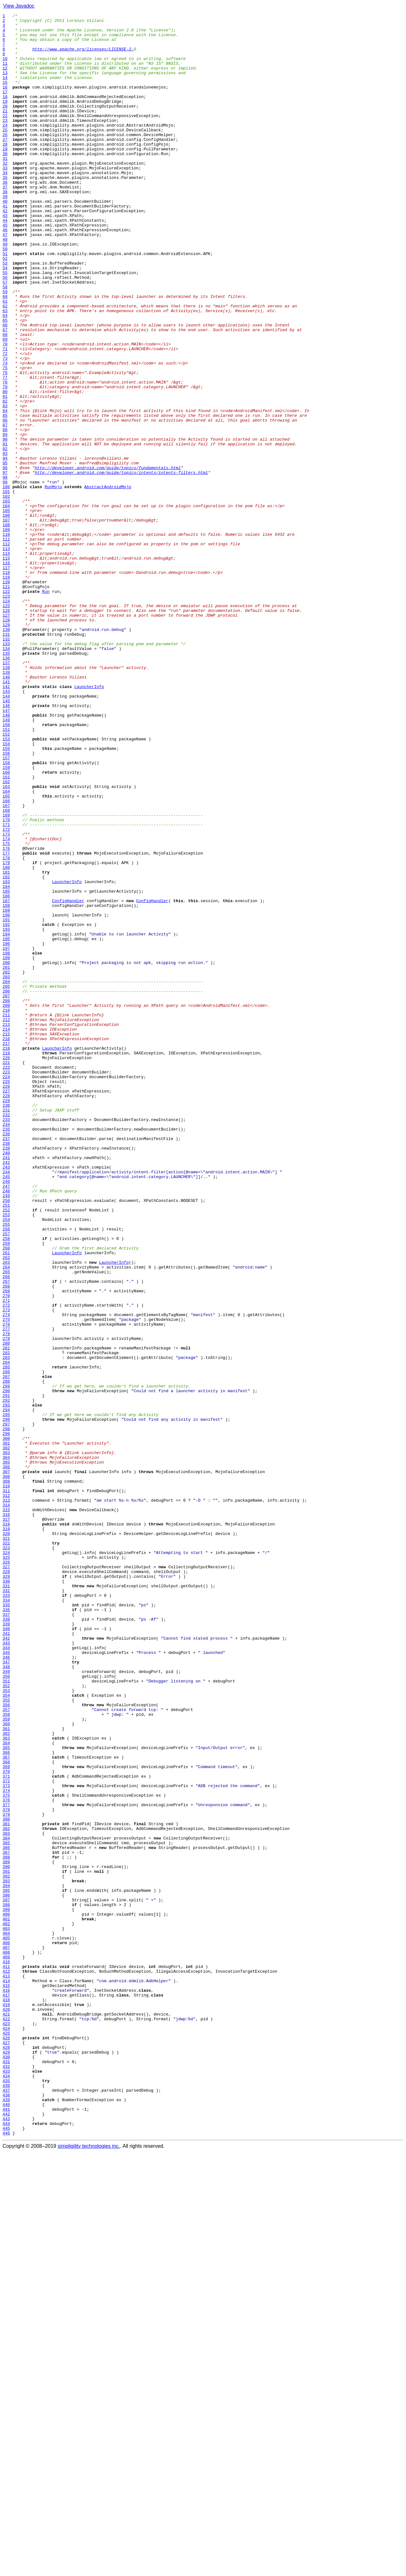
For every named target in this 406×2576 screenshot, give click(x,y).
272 (6, 1564)
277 (6, 1592)
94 (5, 547)
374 (6, 2146)
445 (6, 2551)
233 (6, 1341)
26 (5, 159)
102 (6, 593)
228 (6, 1312)
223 (6, 1284)
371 (6, 2129)
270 (6, 1552)
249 (6, 1432)
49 (5, 290)
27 (5, 165)
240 (6, 1381)
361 (6, 2072)
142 (6, 821)
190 (6, 1095)
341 (6, 1958)
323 (6, 1855)
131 (6, 759)
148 (6, 856)
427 (6, 2449)
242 (6, 1392)
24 (5, 148)
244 (6, 1404)
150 (6, 867)
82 (5, 479)
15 (5, 96)
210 (6, 1210)
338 (6, 1940)
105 (6, 610)
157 (6, 907)
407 (6, 2334)
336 (6, 1929)
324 (6, 1861)
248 (6, 1427)
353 (6, 2026)
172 (6, 993)
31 (5, 188)
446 (6, 2557)
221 (6, 1272)
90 (5, 525)
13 (5, 85)
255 (6, 1467)
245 (6, 1410)
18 (5, 113)
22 (5, 136)
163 (6, 941)
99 (5, 576)
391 (6, 2243)
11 (5, 73)
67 (5, 393)
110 (6, 639)
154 (6, 890)
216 (6, 1244)
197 (6, 1135)
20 (5, 125)
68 (5, 399)
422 (6, 2420)
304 (6, 1746)
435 (6, 2494)
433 (6, 2483)
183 (6, 1056)
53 (5, 313)
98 (5, 570)
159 (6, 918)
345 (6, 1980)
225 (6, 1295)
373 (6, 2140)
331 (6, 1901)
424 (6, 2432)
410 (6, 2352)
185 (6, 1067)
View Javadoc (18, 6)
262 (6, 1507)
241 (6, 1387)
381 (6, 2186)
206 (6, 1187)
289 (6, 1661)
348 (6, 1998)
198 (6, 1141)
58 (5, 342)
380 (6, 2180)
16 (5, 102)
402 (6, 2306)
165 (6, 953)
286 (6, 1644)
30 (5, 182)
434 (6, 2489)
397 (6, 2277)
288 (6, 1655)
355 (6, 2038)
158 (6, 913)
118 (6, 684)
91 (5, 530)
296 (6, 1701)
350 (6, 2009)
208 (6, 1198)
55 (5, 325)
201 (6, 1158)
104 (6, 604)
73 (5, 427)
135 (6, 781)
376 (6, 2157)
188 (6, 1084)
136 (6, 787)
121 (6, 702)
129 (6, 747)
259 (6, 1489)
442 (6, 2534)
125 (6, 724)
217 (6, 1250)
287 (6, 1649)
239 (6, 1375)
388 (6, 2226)
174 (6, 1004)
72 (5, 422)
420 (6, 2409)
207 (6, 1193)
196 (6, 1130)
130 (6, 753)
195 (6, 1124)
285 (6, 1638)
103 (6, 599)
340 (6, 1952)
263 (6, 1512)
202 (6, 1164)
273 (6, 1569)
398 (6, 2283)
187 (6, 1078)
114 (6, 662)
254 (6, 1461)
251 (6, 1444)
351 (6, 2015)
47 (5, 279)
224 (6, 1290)
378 (6, 2169)
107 (6, 622)
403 (6, 2312)
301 (6, 1729)
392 (6, 2249)
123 (6, 713)
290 (6, 1666)
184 (6, 1061)
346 (6, 1986)
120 (6, 696)
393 (6, 2255)
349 (6, 2003)
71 (5, 416)
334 (6, 1918)
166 (6, 958)
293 (6, 1684)
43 (5, 256)
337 (6, 1935)
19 (5, 119)
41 (5, 245)
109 (6, 633)
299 (6, 1718)
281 (6, 1615)
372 (6, 2135)
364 (6, 2089)
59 (5, 348)
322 (6, 1849)
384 (6, 2203)
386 (6, 2215)
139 (6, 804)
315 (6, 1809)
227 (6, 1307)
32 (5, 193)
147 (6, 850)
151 (6, 873)
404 (6, 2317)
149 (6, 861)
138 (6, 799)
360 (6, 2066)
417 (6, 2392)
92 (5, 536)
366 (6, 2100)
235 (6, 1352)
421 (6, 2414)
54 (5, 319)
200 (6, 1153)
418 (6, 2397)
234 (6, 1347)
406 (6, 2329)
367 (6, 2106)
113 (6, 656)
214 (6, 1233)
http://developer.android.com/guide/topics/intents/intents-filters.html (121, 564)
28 (5, 171)
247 (6, 1421)
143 (6, 827)
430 (6, 2466)
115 (6, 667)
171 (6, 987)
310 (6, 1781)
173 (6, 998)
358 (6, 2055)
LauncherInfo (89, 821)
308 (6, 1769)
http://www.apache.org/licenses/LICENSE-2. (83, 56)
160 (6, 924)
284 (6, 1632)
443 (6, 2540)
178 (6, 1027)
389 (6, 2232)
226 (6, 1301)
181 (6, 1044)
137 (6, 793)
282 (6, 1621)
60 (5, 353)
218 (6, 1255)
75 (5, 439)
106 (6, 616)
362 (6, 2078)
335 (6, 1923)
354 (6, 2032)
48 (5, 285)
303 (6, 1741)
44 (5, 262)
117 (6, 679)
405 (6, 2323)
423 (6, 2426)
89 (5, 519)
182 (6, 1050)
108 (6, 627)
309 (6, 1775)
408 (6, 2340)
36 (5, 216)
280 (6, 1609)
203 (6, 1170)
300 (6, 1724)
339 (6, 1946)
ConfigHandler (68, 1078)
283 (6, 1626)
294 (6, 1689)
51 (5, 302)
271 (6, 1558)
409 (6, 2346)
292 (6, 1678)
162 (6, 936)
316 (6, 1815)
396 (6, 2272)
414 (6, 2374)
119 (6, 690)
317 (6, 1821)
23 (5, 142)
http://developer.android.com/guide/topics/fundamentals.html (107, 559)
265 (6, 1524)
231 (6, 1330)
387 (6, 2220)
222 (6, 1278)
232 (6, 1335)
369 (6, 2117)
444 (6, 2546)
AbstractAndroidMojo (107, 582)
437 (6, 2506)
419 (6, 2403)
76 (5, 445)
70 (5, 410)
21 (5, 131)
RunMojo (53, 582)
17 (5, 108)
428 (6, 2454)
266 (6, 1529)
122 (6, 707)
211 (6, 1215)
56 (5, 330)
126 (6, 730)
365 (6, 2095)
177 (6, 1021)
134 (6, 776)
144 (6, 833)
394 (6, 2260)
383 (6, 2197)
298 (6, 1712)
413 (6, 2369)
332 (6, 1906)
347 (6, 1992)
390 (6, 2237)
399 (6, 2289)
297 (6, 1706)
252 (6, 1449)
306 (6, 1758)
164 (6, 947)
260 (6, 1495)
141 (6, 816)
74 (5, 433)
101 (6, 587)
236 (6, 1358)
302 (6, 1735)
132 (6, 764)
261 (6, 1501)
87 (5, 507)
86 (5, 502)
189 (6, 1090)
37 (5, 222)
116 (6, 673)
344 (6, 1975)
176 (6, 1016)
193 (6, 1113)
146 (6, 844)
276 (6, 1587)
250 (6, 1438)
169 (6, 976)
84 (5, 490)
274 (6, 1575)
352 (6, 2020)
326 (6, 1872)
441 (6, 2529)
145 (6, 839)
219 (6, 1261)
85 (5, 496)
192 (6, 1107)
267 (6, 1535)
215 (6, 1238)
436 (6, 2500)
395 (6, 2266)
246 (6, 1415)
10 (5, 68)
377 (6, 2163)
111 (6, 644)
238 (6, 1370)
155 (6, 896)
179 (6, 1033)
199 (6, 1147)
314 (6, 1803)
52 (5, 308)
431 (6, 2471)
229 (6, 1318)
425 (6, 2437)
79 (5, 462)
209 (6, 1204)
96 (5, 559)
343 (6, 1969)
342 (6, 1963)
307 (6, 1763)
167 (6, 964)
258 (6, 1484)
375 (6, 2152)
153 (6, 884)
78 (5, 456)
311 (6, 1786)
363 (6, 2083)
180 (6, 1038)
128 (6, 741)
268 (6, 1541)
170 (6, 981)
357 (6, 2049)
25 (5, 153)
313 (6, 1798)
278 (6, 1598)
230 (6, 1324)
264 (6, 1518)
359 (6, 2060)
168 (6, 970)
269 (6, 1547)
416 (6, 2386)
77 (5, 450)
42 (5, 250)
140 (6, 810)
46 (5, 273)
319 (6, 1832)
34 (5, 205)
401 (6, 2300)
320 (6, 1838)
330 (6, 1895)
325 (6, 1866)
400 (6, 2294)
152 (6, 879)
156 (6, 901)
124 (6, 719)
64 (5, 376)
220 (6, 1267)
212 (6, 1221)
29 (5, 176)
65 (5, 382)
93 (5, 542)
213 (6, 1227)
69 (5, 405)
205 (6, 1181)
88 (5, 513)
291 (6, 1672)
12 (5, 79)
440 (6, 2523)
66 (5, 387)
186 (6, 1073)
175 (6, 1010)
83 (5, 485)
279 (6, 1604)
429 (6, 2460)
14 (5, 91)
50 (5, 296)
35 (5, 210)
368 (6, 2112)
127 (6, 736)
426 (6, 2443)
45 (5, 268)
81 (5, 473)
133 (6, 770)
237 (6, 1364)
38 (5, 228)
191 (6, 1101)
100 (6, 582)
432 (6, 2477)
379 (6, 2175)
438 (6, 2511)
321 (6, 1843)
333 (6, 1912)
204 (6, 1175)
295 (6, 1695)
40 (5, 239)
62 (5, 365)
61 (5, 359)
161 (6, 930)
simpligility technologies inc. (89, 2570)
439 (6, 2517)
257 (6, 1478)
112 (6, 650)
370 (6, 2123)
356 (6, 2043)
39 (5, 233)
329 (6, 1889)
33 (5, 199)
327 (6, 1878)
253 (6, 1455)
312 (6, 1792)
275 (6, 1581)
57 (5, 336)
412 (6, 2363)
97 (5, 564)
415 (6, 2380)
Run (45, 707)
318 (6, 1826)
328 (6, 1883)
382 (6, 2192)
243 (6, 1398)
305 (6, 1752)
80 (5, 467)
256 (6, 1472)
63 (5, 370)
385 (6, 2209)
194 (6, 1118)
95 (5, 553)
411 (6, 2357)
